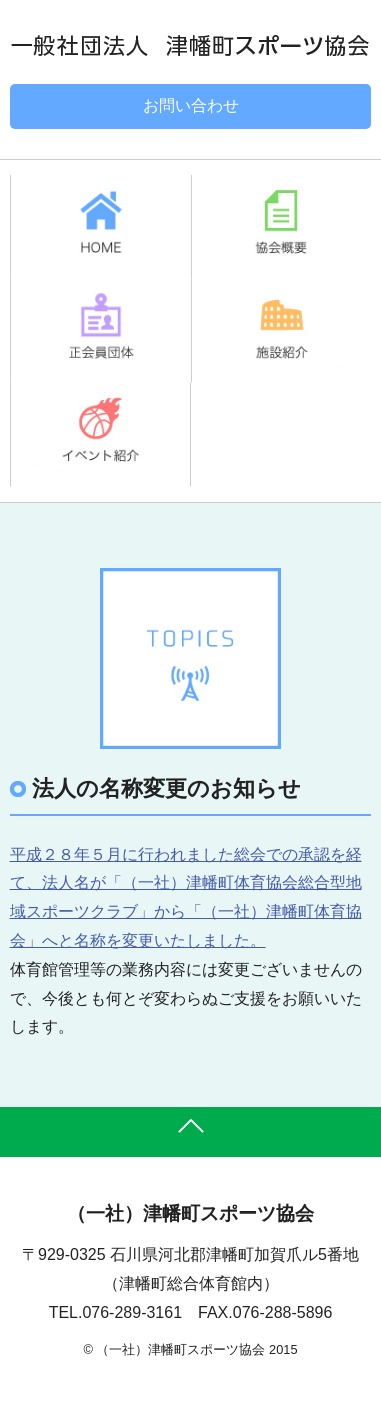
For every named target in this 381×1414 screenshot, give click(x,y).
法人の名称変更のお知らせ (166, 788)
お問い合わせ (191, 105)
